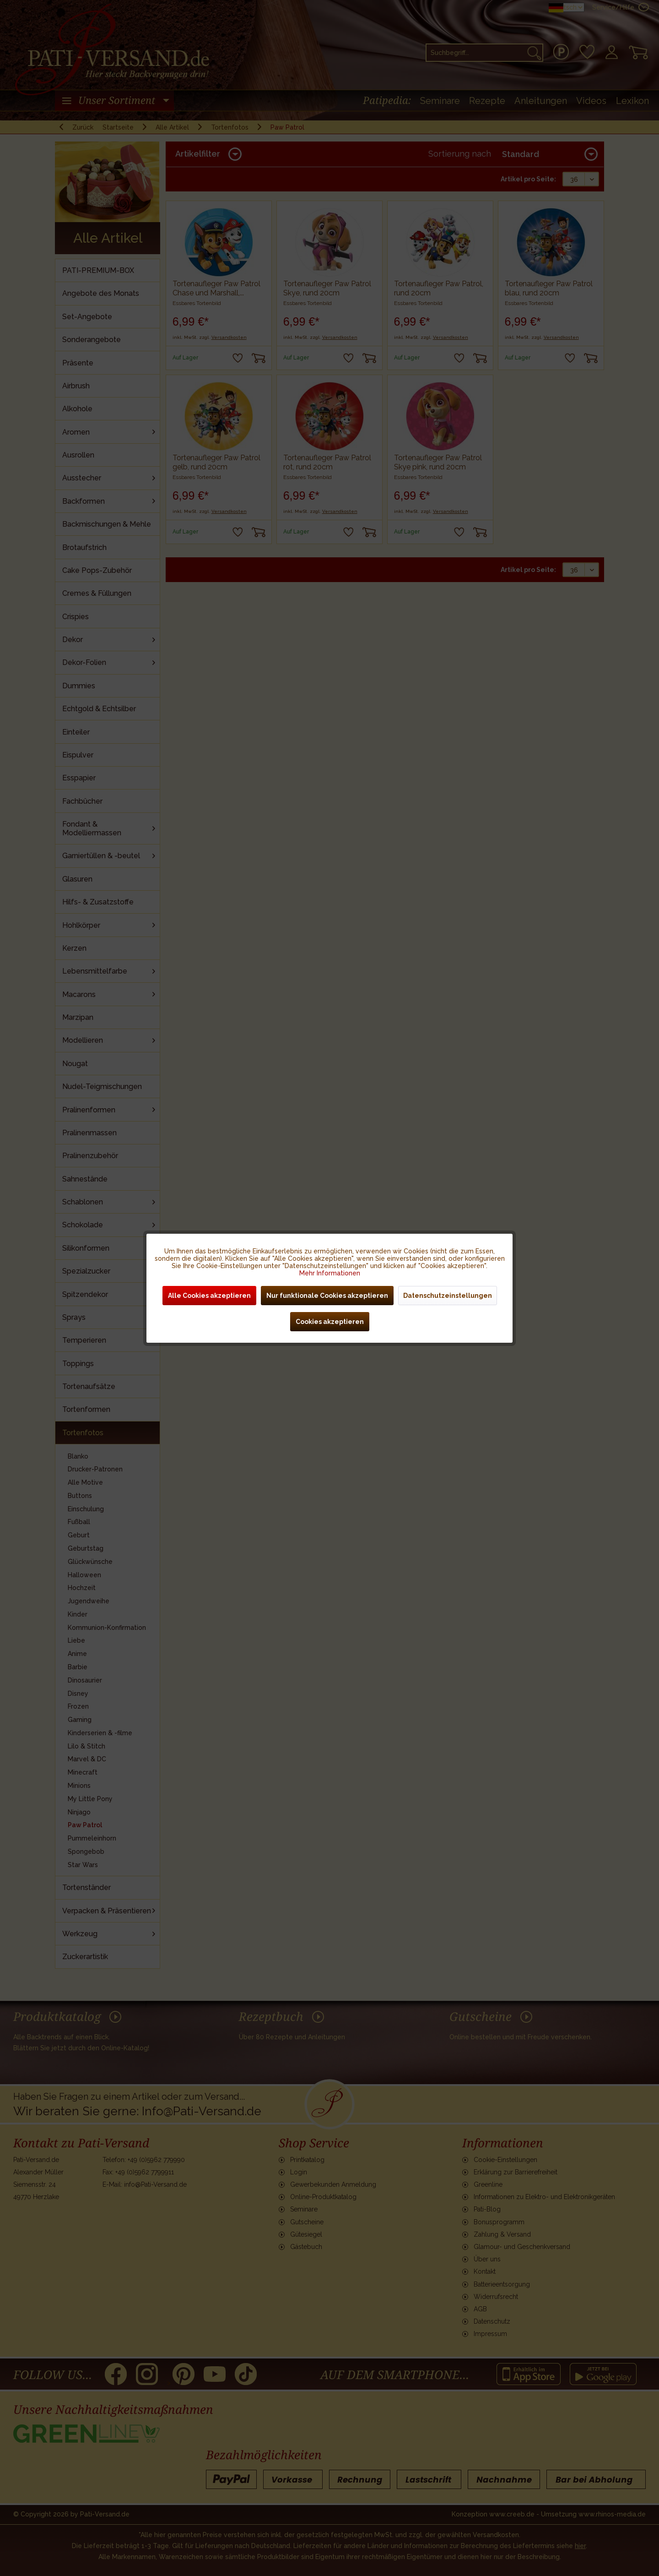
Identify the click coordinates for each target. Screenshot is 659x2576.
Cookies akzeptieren (330, 1321)
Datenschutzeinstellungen (447, 1295)
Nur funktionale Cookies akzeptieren (327, 1295)
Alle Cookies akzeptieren (209, 1295)
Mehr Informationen (329, 1273)
